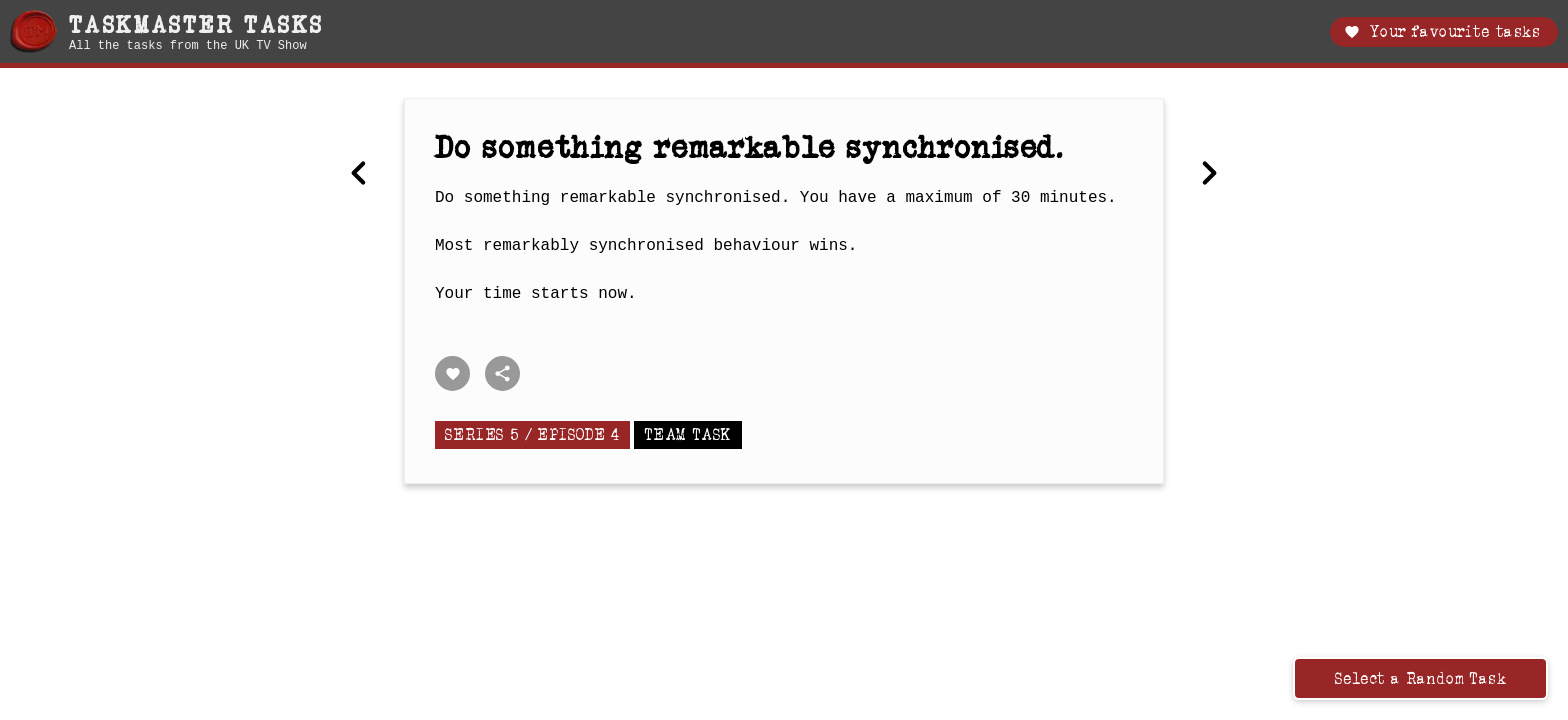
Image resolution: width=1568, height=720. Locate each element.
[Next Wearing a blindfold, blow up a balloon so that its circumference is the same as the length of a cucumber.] (1209, 175)
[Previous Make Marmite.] (359, 175)
